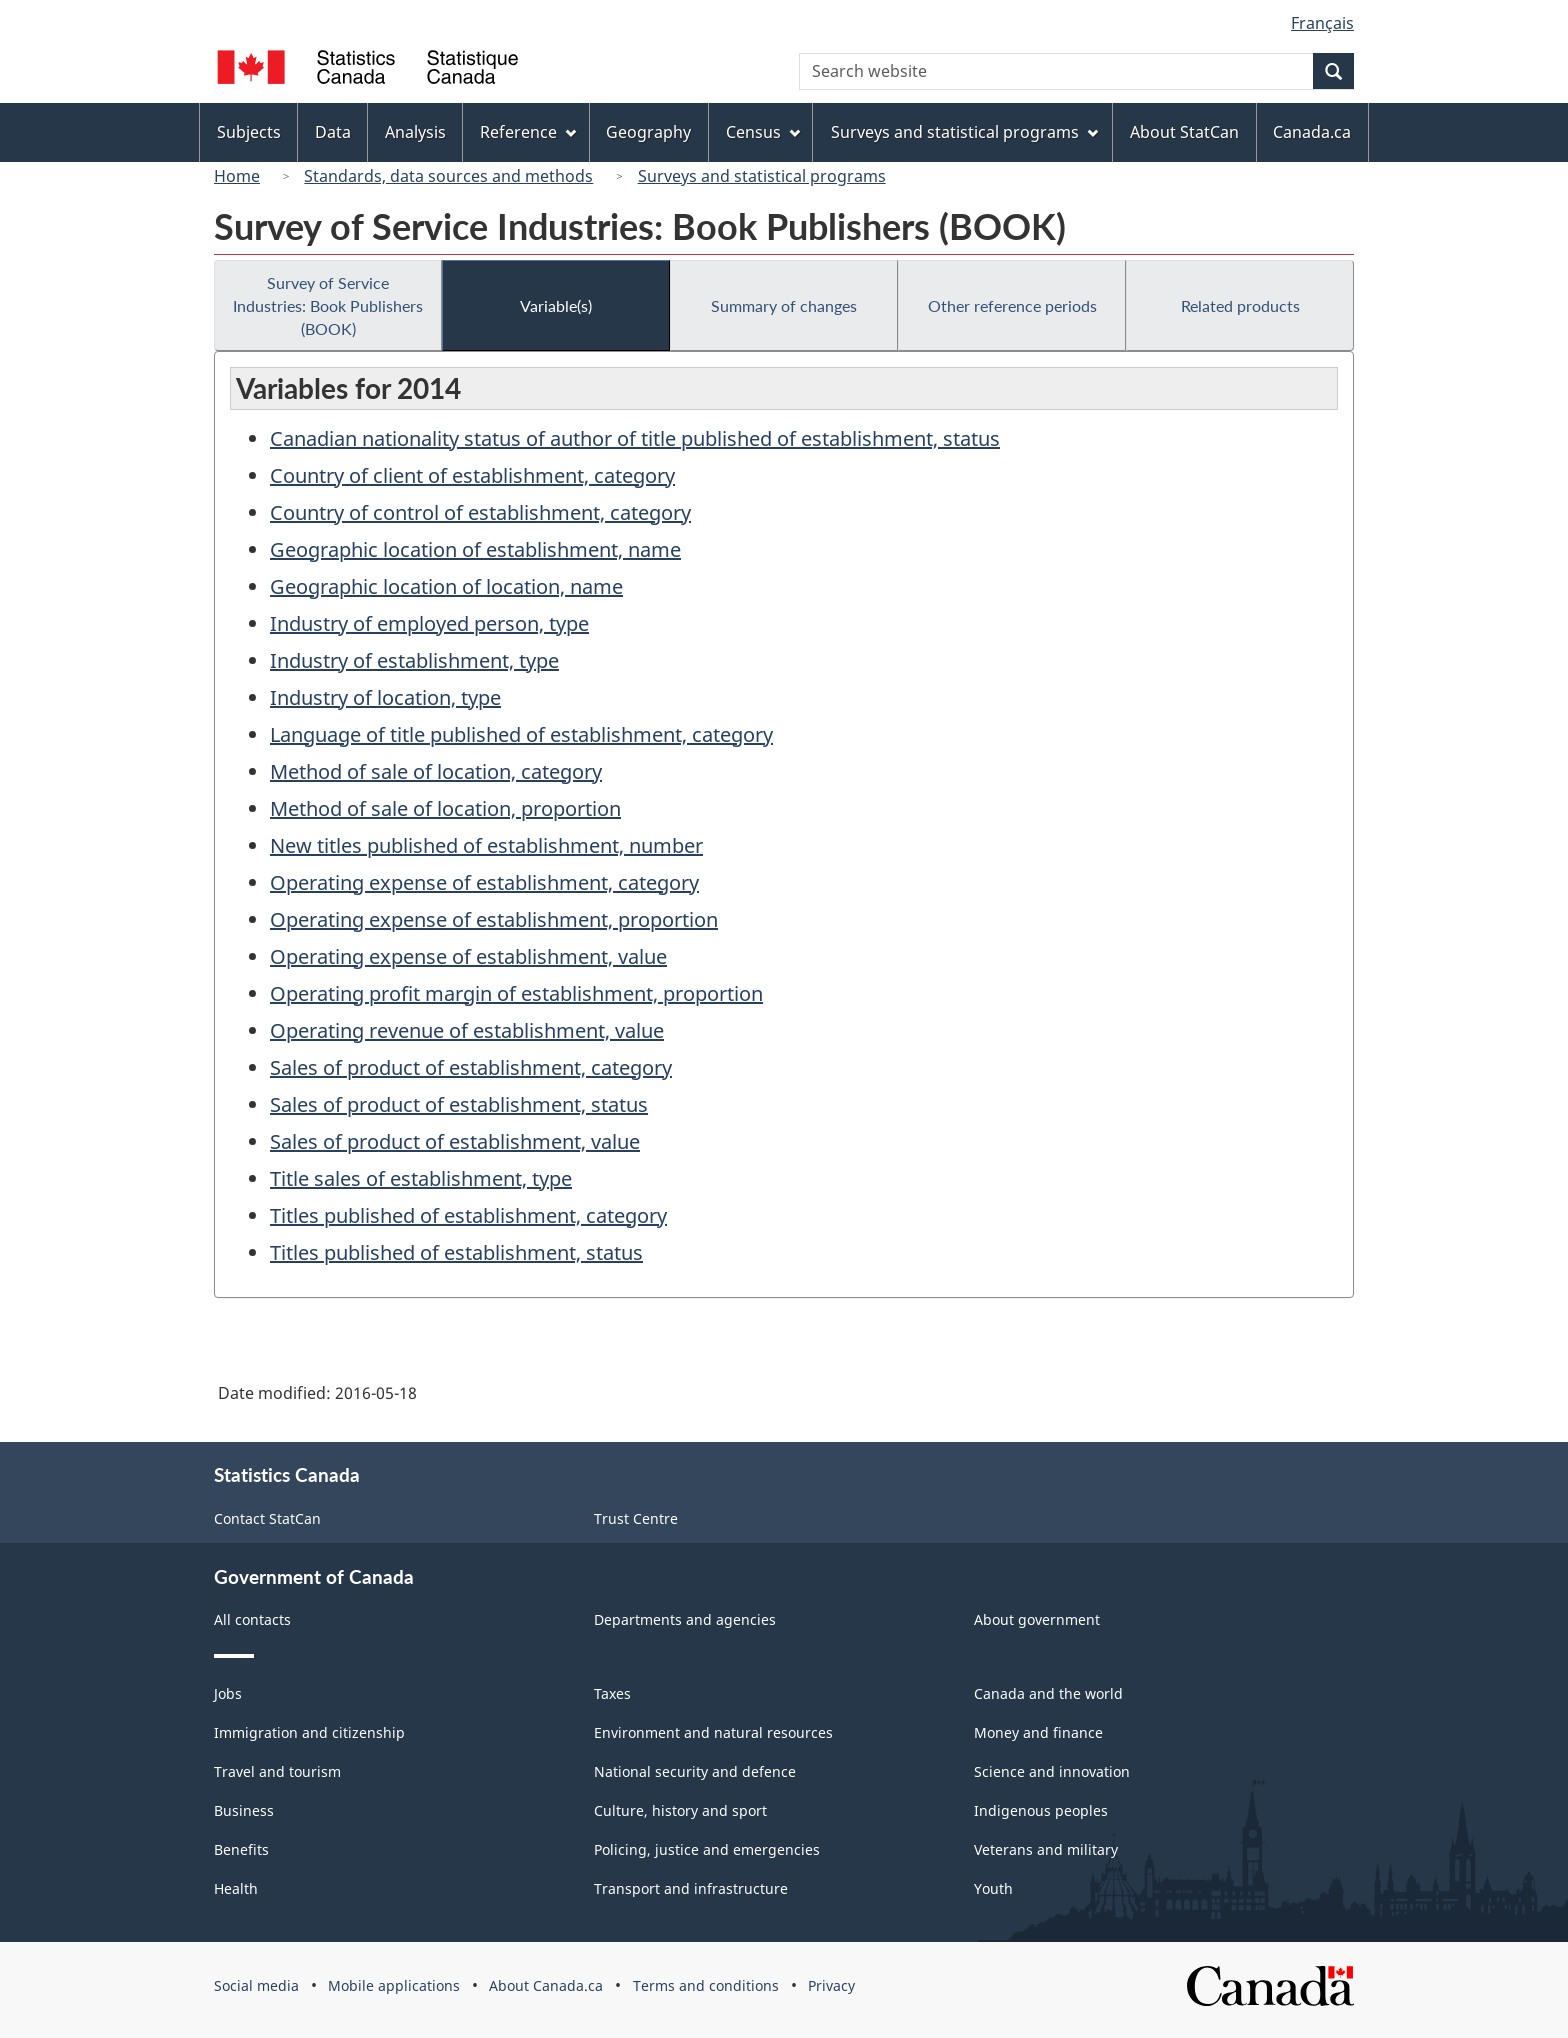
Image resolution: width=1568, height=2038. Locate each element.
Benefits (241, 1849)
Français (1322, 23)
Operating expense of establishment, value (468, 956)
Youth (993, 1888)
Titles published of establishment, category (468, 1215)
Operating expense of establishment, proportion (494, 919)
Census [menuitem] (763, 132)
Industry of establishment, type (414, 660)
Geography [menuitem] (648, 132)
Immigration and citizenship (309, 1732)
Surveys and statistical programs (762, 176)
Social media (256, 1985)
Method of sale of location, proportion (445, 808)
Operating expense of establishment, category (484, 882)
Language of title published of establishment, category (521, 734)
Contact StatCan (267, 1518)
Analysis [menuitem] (415, 132)
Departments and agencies (685, 1619)
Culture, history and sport (680, 1810)
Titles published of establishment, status (456, 1252)
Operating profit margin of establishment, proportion (516, 993)
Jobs (228, 1693)
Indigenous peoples (1041, 1810)
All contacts (252, 1619)
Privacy (831, 1985)
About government (1037, 1619)
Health (236, 1888)
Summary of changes (784, 305)
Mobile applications (394, 1985)
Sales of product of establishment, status (459, 1104)
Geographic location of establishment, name (475, 549)
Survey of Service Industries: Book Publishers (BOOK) (328, 305)
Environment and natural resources (713, 1732)
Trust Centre (636, 1518)
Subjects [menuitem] (249, 132)
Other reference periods (1012, 305)
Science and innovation (1052, 1771)
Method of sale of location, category (436, 771)
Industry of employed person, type (429, 623)
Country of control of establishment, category (480, 512)
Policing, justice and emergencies (707, 1849)
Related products (1240, 305)
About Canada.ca (546, 1985)
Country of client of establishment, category (472, 475)
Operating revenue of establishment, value (467, 1030)
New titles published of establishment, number (486, 845)
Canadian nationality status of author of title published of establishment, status (635, 438)
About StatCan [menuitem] (1184, 132)
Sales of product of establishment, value (455, 1141)
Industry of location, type (385, 697)
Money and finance (1038, 1732)
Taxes (612, 1693)
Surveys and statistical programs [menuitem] (964, 132)
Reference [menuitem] (528, 132)
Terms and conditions (706, 1985)
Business (244, 1810)
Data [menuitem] (333, 132)
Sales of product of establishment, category (471, 1067)
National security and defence (695, 1771)
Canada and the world (1048, 1693)
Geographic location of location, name (446, 586)
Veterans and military (1046, 1849)
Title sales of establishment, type (421, 1178)
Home (237, 176)
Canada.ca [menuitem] (1312, 132)
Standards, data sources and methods (448, 176)
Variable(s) (556, 305)
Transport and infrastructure (691, 1888)
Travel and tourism (277, 1771)
